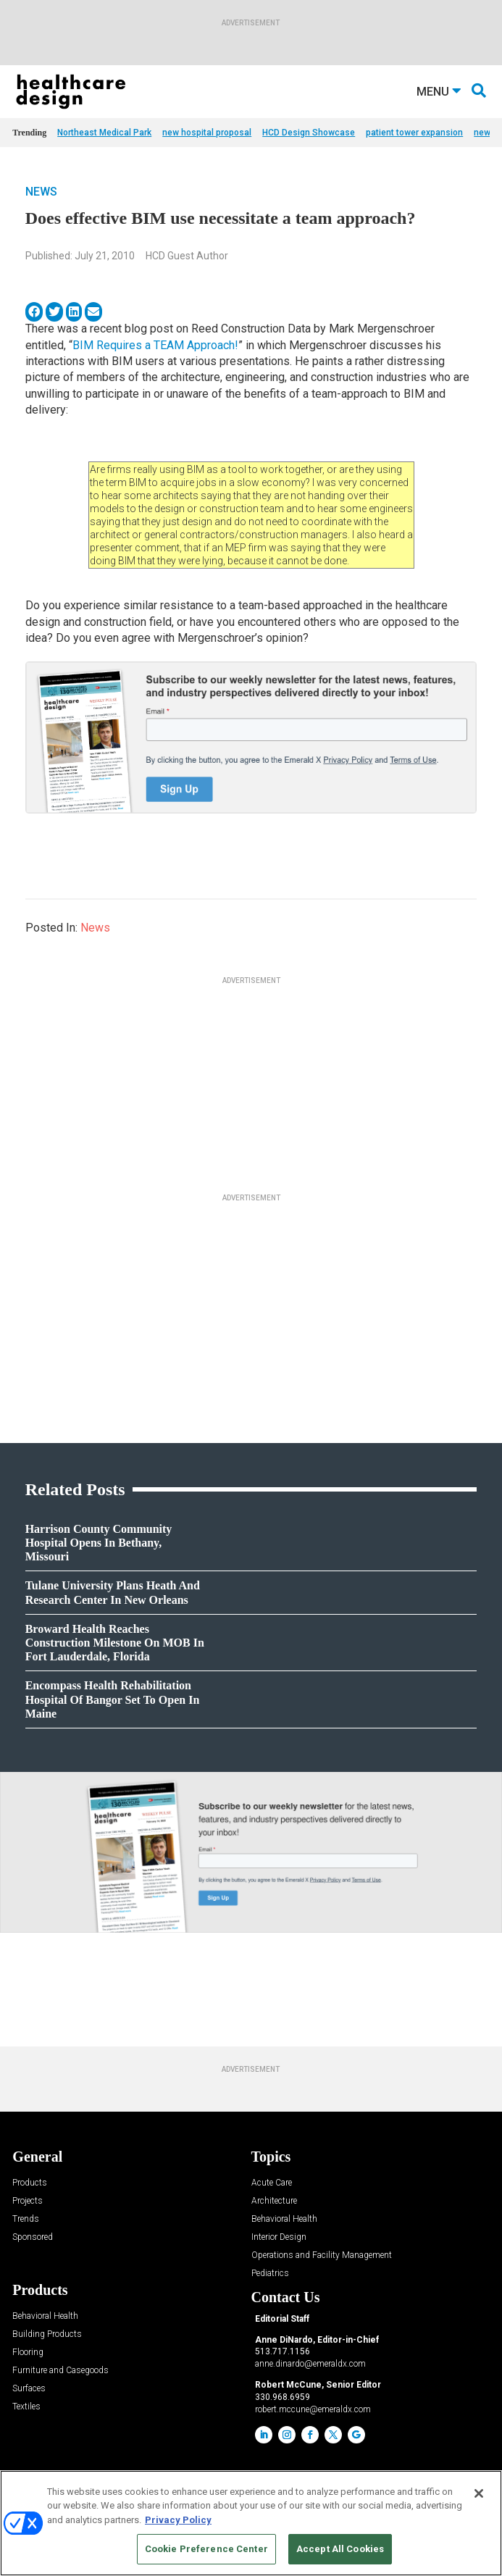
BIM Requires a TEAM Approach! (155, 345)
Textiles (26, 2407)
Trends (25, 2219)
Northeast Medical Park (104, 132)
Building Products (47, 2334)
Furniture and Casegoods (60, 2370)
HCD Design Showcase (308, 132)
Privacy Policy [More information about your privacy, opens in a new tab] (178, 2519)
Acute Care (271, 2183)
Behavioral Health (284, 2219)
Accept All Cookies (340, 2548)
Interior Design (278, 2237)
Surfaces (29, 2388)
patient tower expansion (414, 132)
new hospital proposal (206, 132)
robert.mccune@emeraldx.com (313, 2409)
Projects (27, 2201)
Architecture (274, 2201)
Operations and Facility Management (321, 2255)
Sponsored (32, 2237)
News (41, 191)
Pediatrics (270, 2273)
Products (29, 2183)
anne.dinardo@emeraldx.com (310, 2364)
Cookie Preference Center (206, 2548)
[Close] (479, 2493)
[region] (251, 2523)
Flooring (27, 2352)
